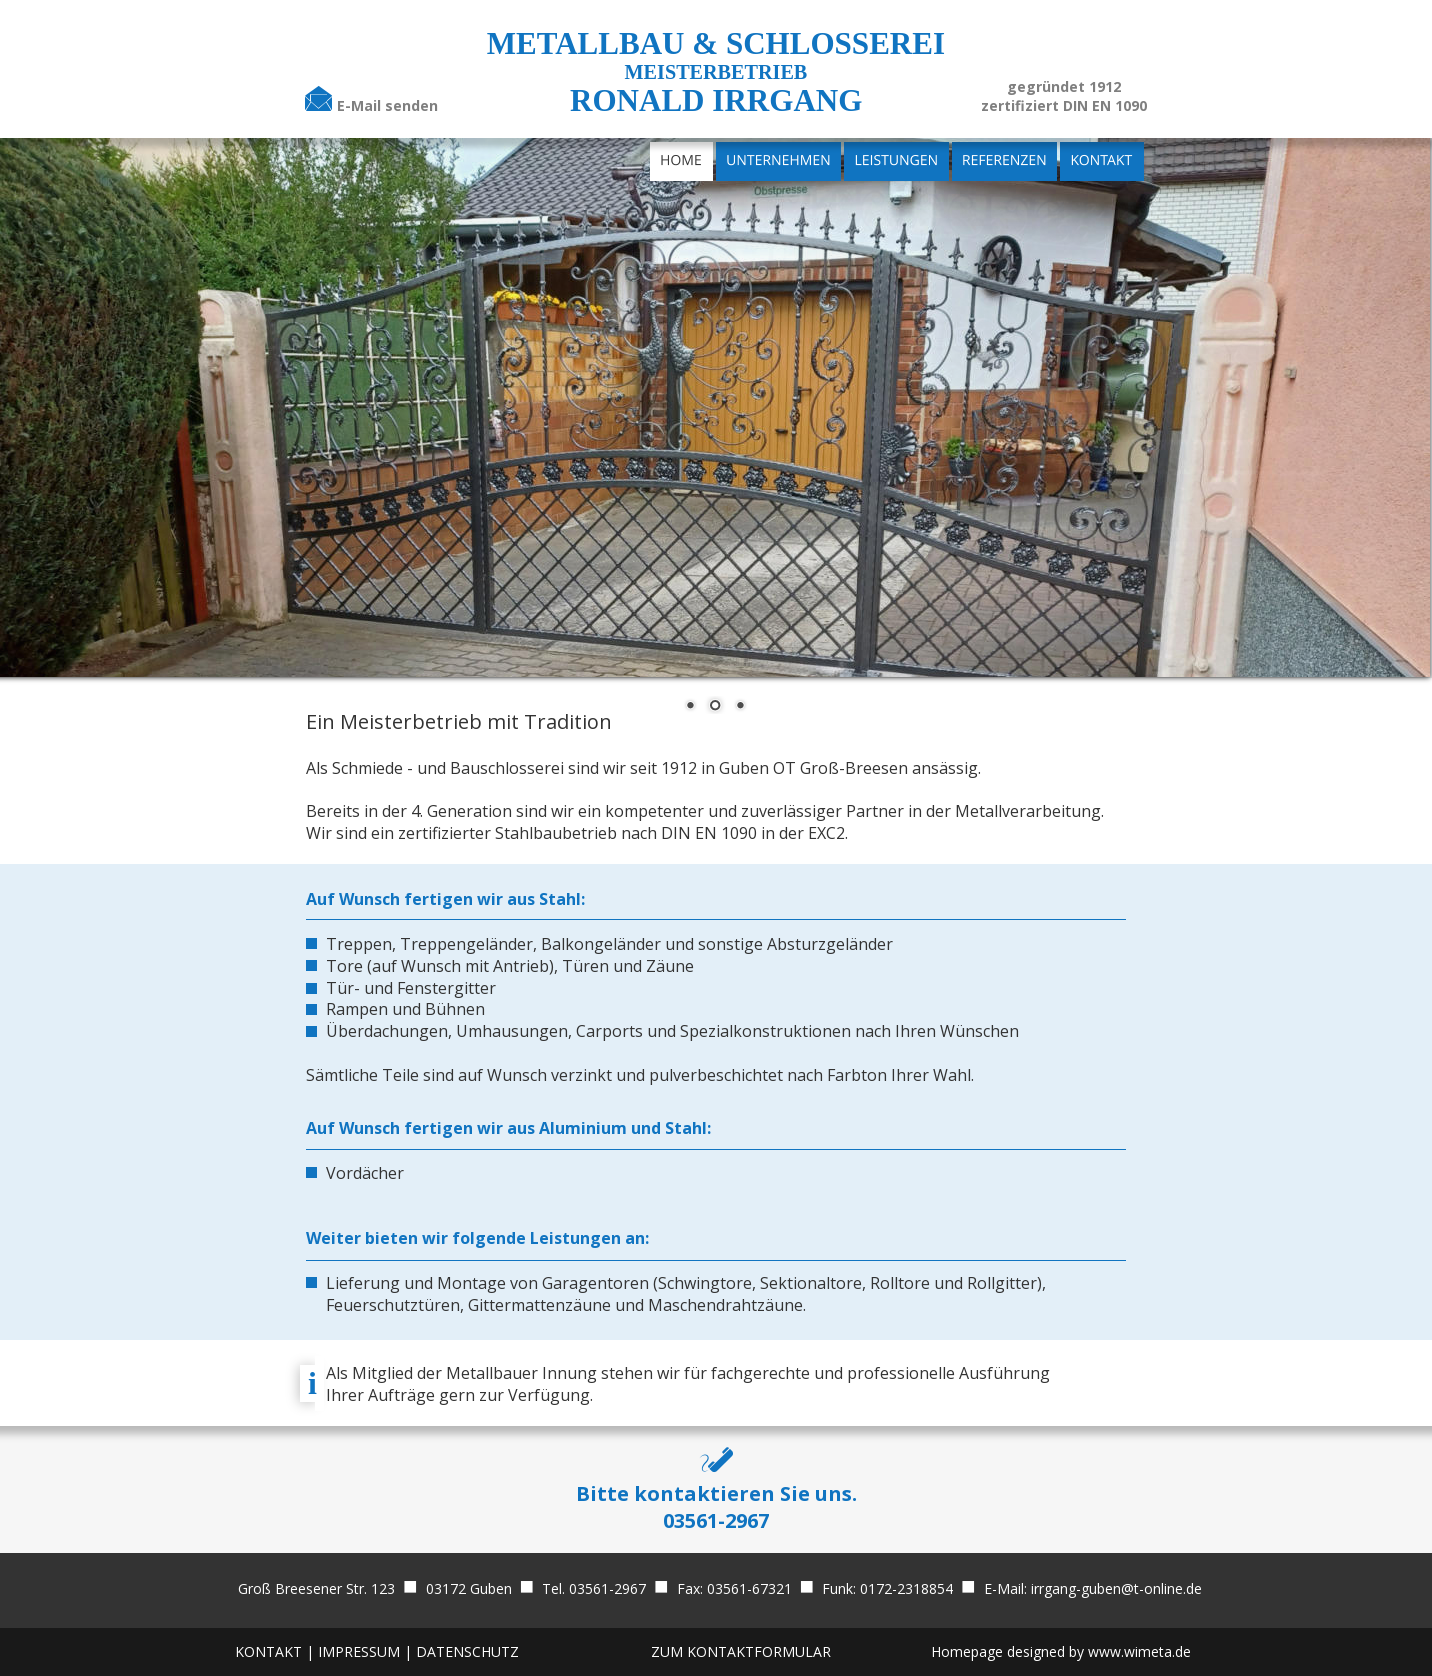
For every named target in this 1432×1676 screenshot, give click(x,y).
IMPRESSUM (361, 1651)
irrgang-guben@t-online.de (1116, 1588)
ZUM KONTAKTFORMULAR (741, 1651)
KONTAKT (268, 1651)
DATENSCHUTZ (467, 1651)
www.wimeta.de (1139, 1651)
